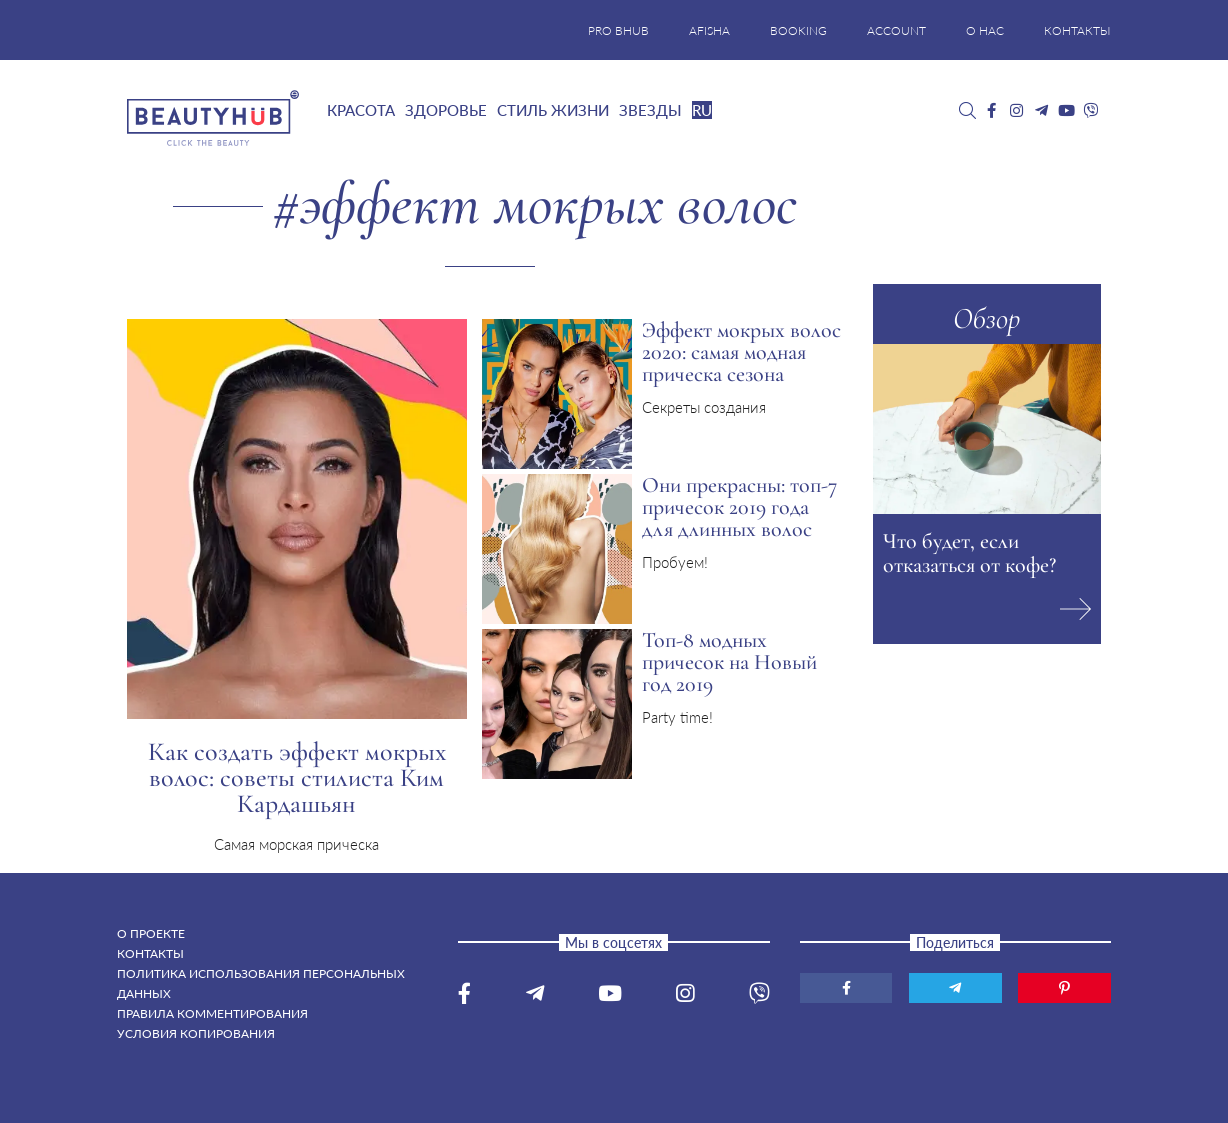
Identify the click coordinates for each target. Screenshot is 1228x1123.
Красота (361, 110)
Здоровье (446, 110)
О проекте (151, 933)
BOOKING (798, 30)
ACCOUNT (896, 30)
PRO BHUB (618, 30)
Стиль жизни (553, 110)
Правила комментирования (212, 1013)
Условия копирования (196, 1033)
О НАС (985, 30)
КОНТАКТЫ (1077, 30)
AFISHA (709, 30)
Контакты (150, 953)
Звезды (650, 110)
